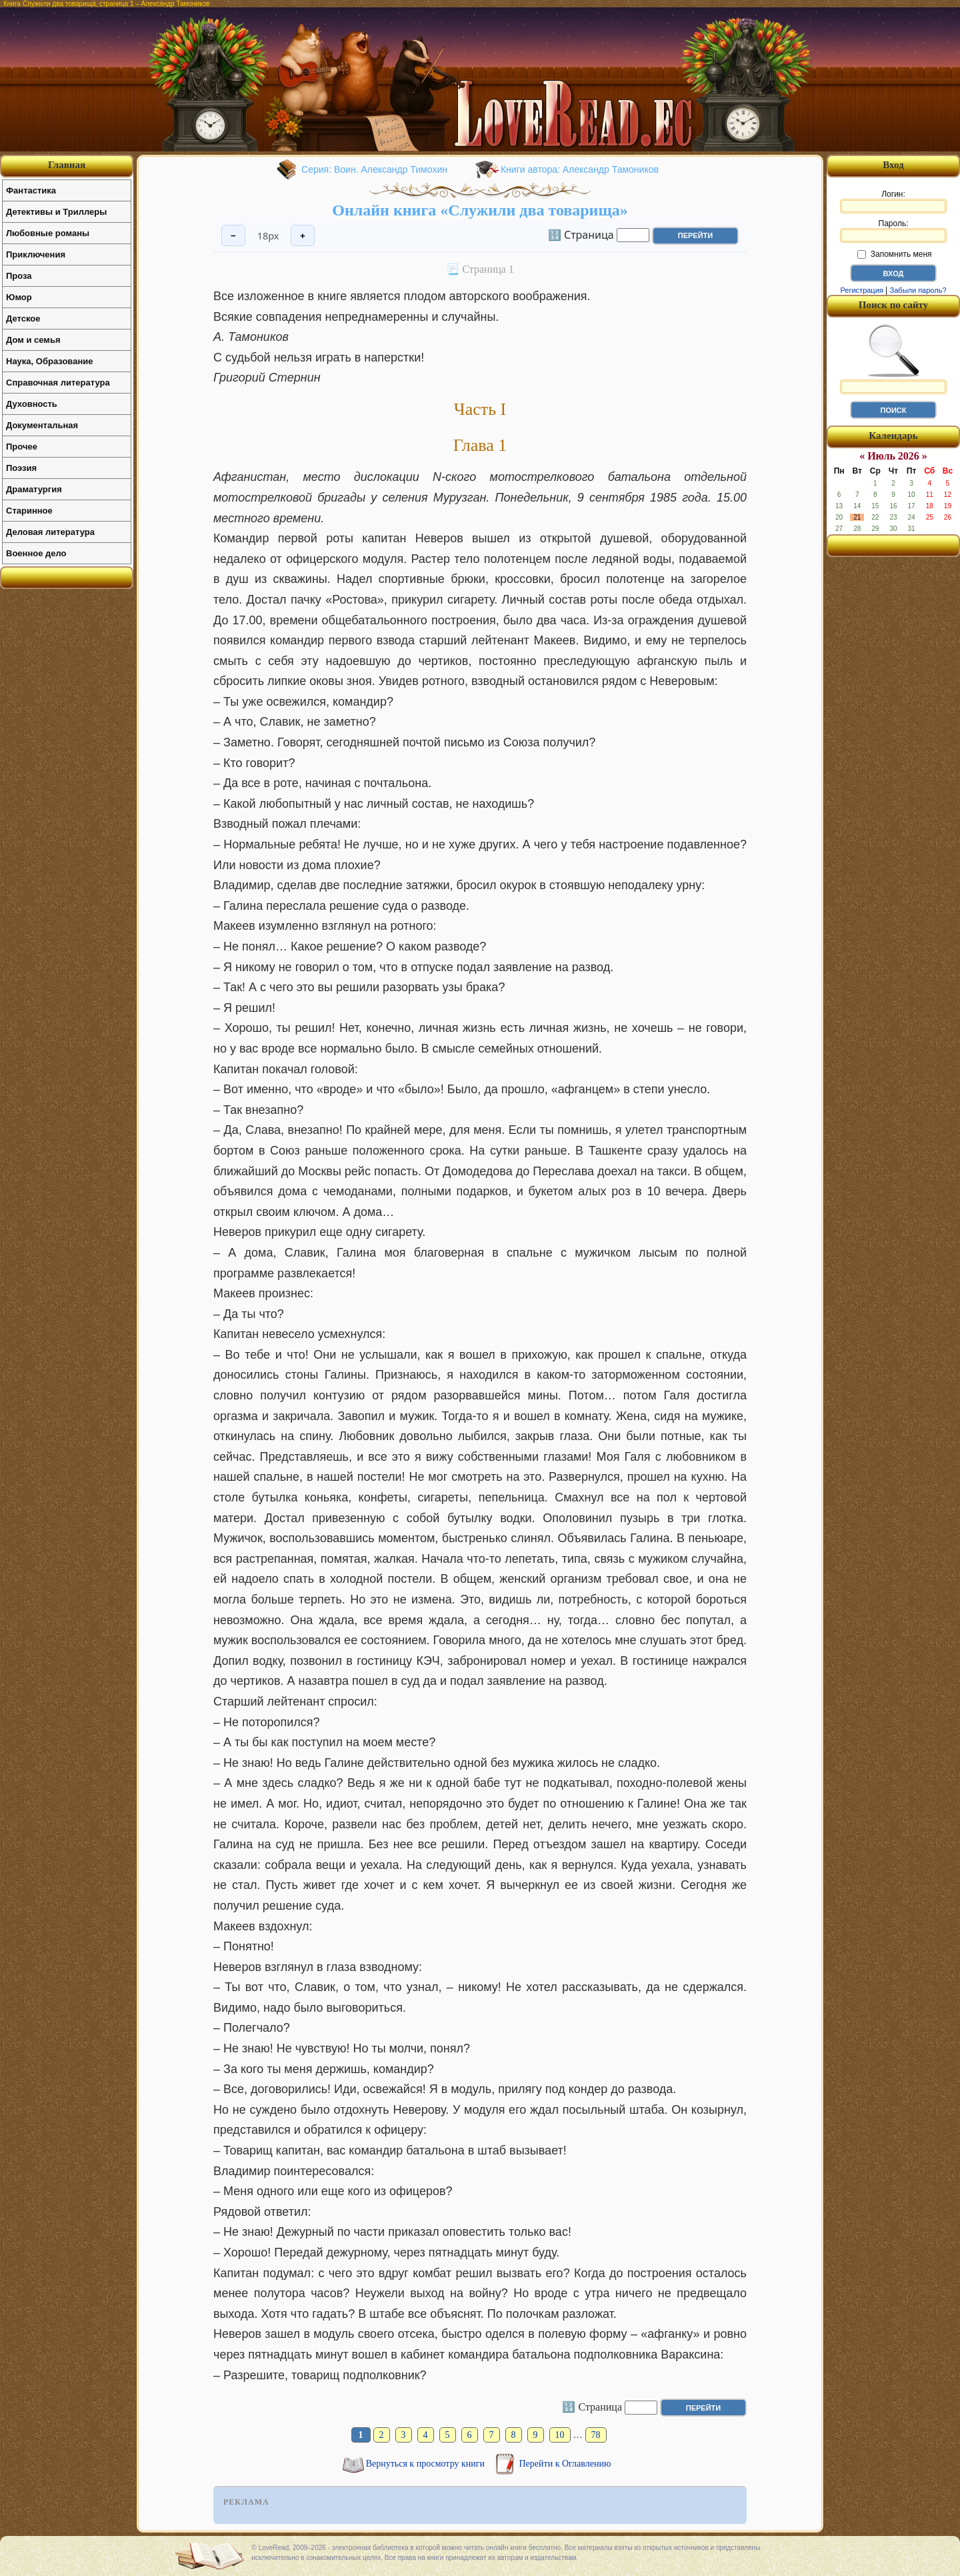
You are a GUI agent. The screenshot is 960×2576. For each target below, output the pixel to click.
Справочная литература (58, 383)
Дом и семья (33, 340)
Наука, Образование (49, 361)
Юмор (19, 297)
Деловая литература (50, 532)
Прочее (21, 447)
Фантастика (31, 190)
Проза (19, 276)
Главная (66, 164)
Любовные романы (47, 233)
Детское (23, 318)
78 (596, 2435)
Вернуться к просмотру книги (426, 2464)
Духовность (31, 404)
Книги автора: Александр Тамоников (580, 169)
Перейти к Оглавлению (565, 2464)
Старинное (29, 511)
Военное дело (36, 553)
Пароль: (893, 231)
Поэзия (21, 468)
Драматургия (34, 489)
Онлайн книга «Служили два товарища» (479, 210)
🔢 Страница (581, 234)
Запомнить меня (894, 254)
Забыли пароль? (918, 290)
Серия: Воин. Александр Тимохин (374, 169)
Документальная (42, 425)
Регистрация (861, 290)
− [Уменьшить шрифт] (233, 236)
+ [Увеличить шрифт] (302, 236)
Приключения (35, 254)
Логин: (893, 201)
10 (560, 2435)
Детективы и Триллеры (56, 212)
